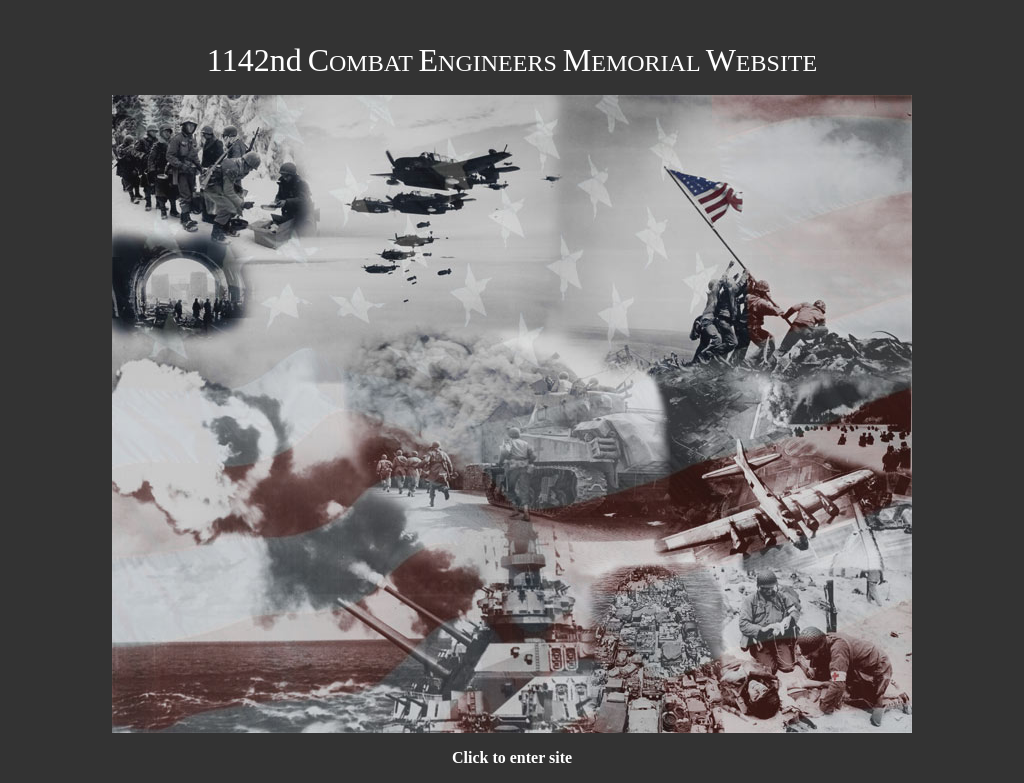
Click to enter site (512, 757)
